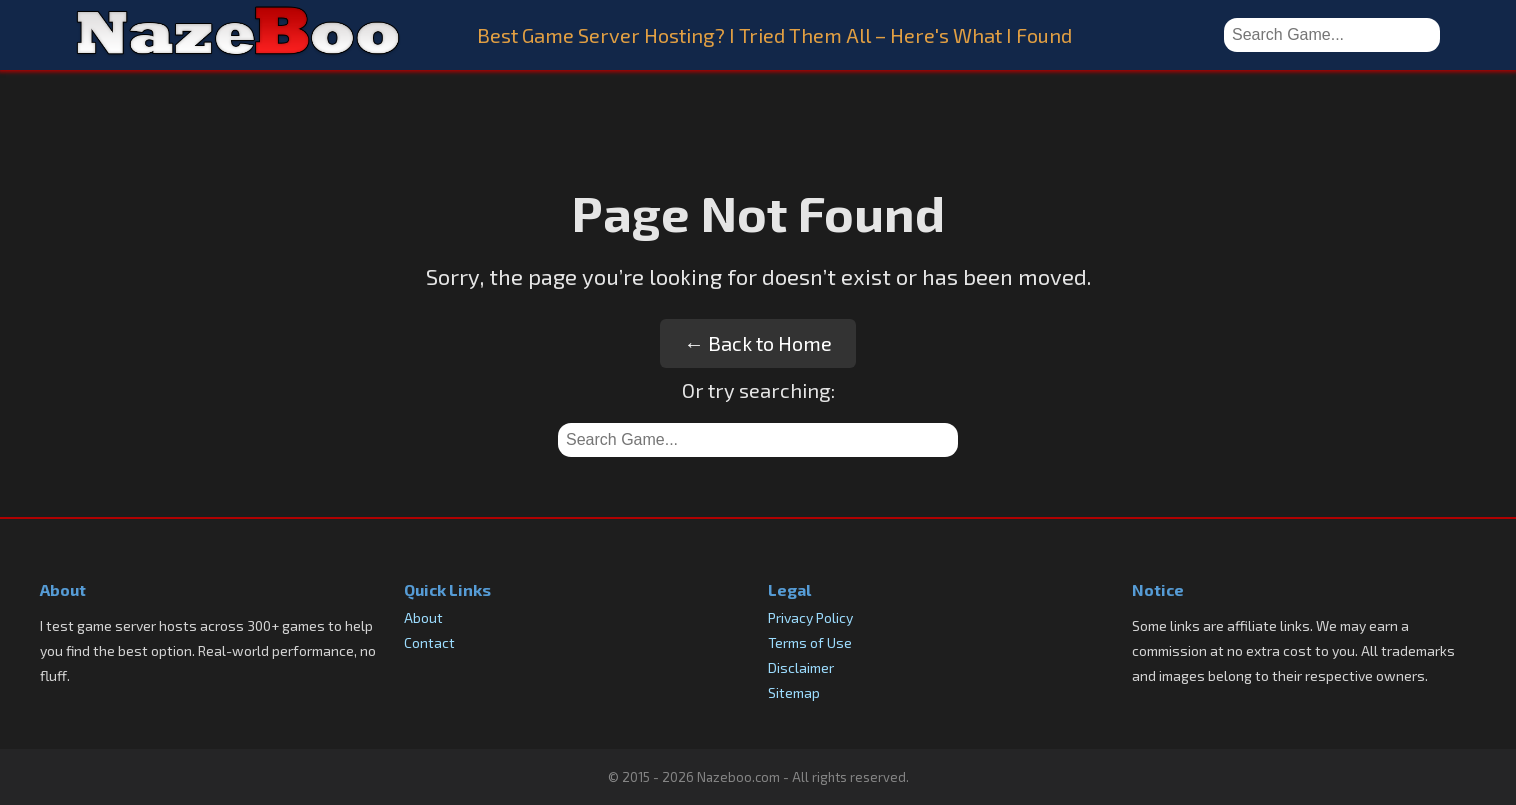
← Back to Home (758, 343)
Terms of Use (810, 642)
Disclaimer (801, 667)
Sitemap (794, 692)
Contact (429, 642)
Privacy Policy (810, 617)
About (423, 617)
